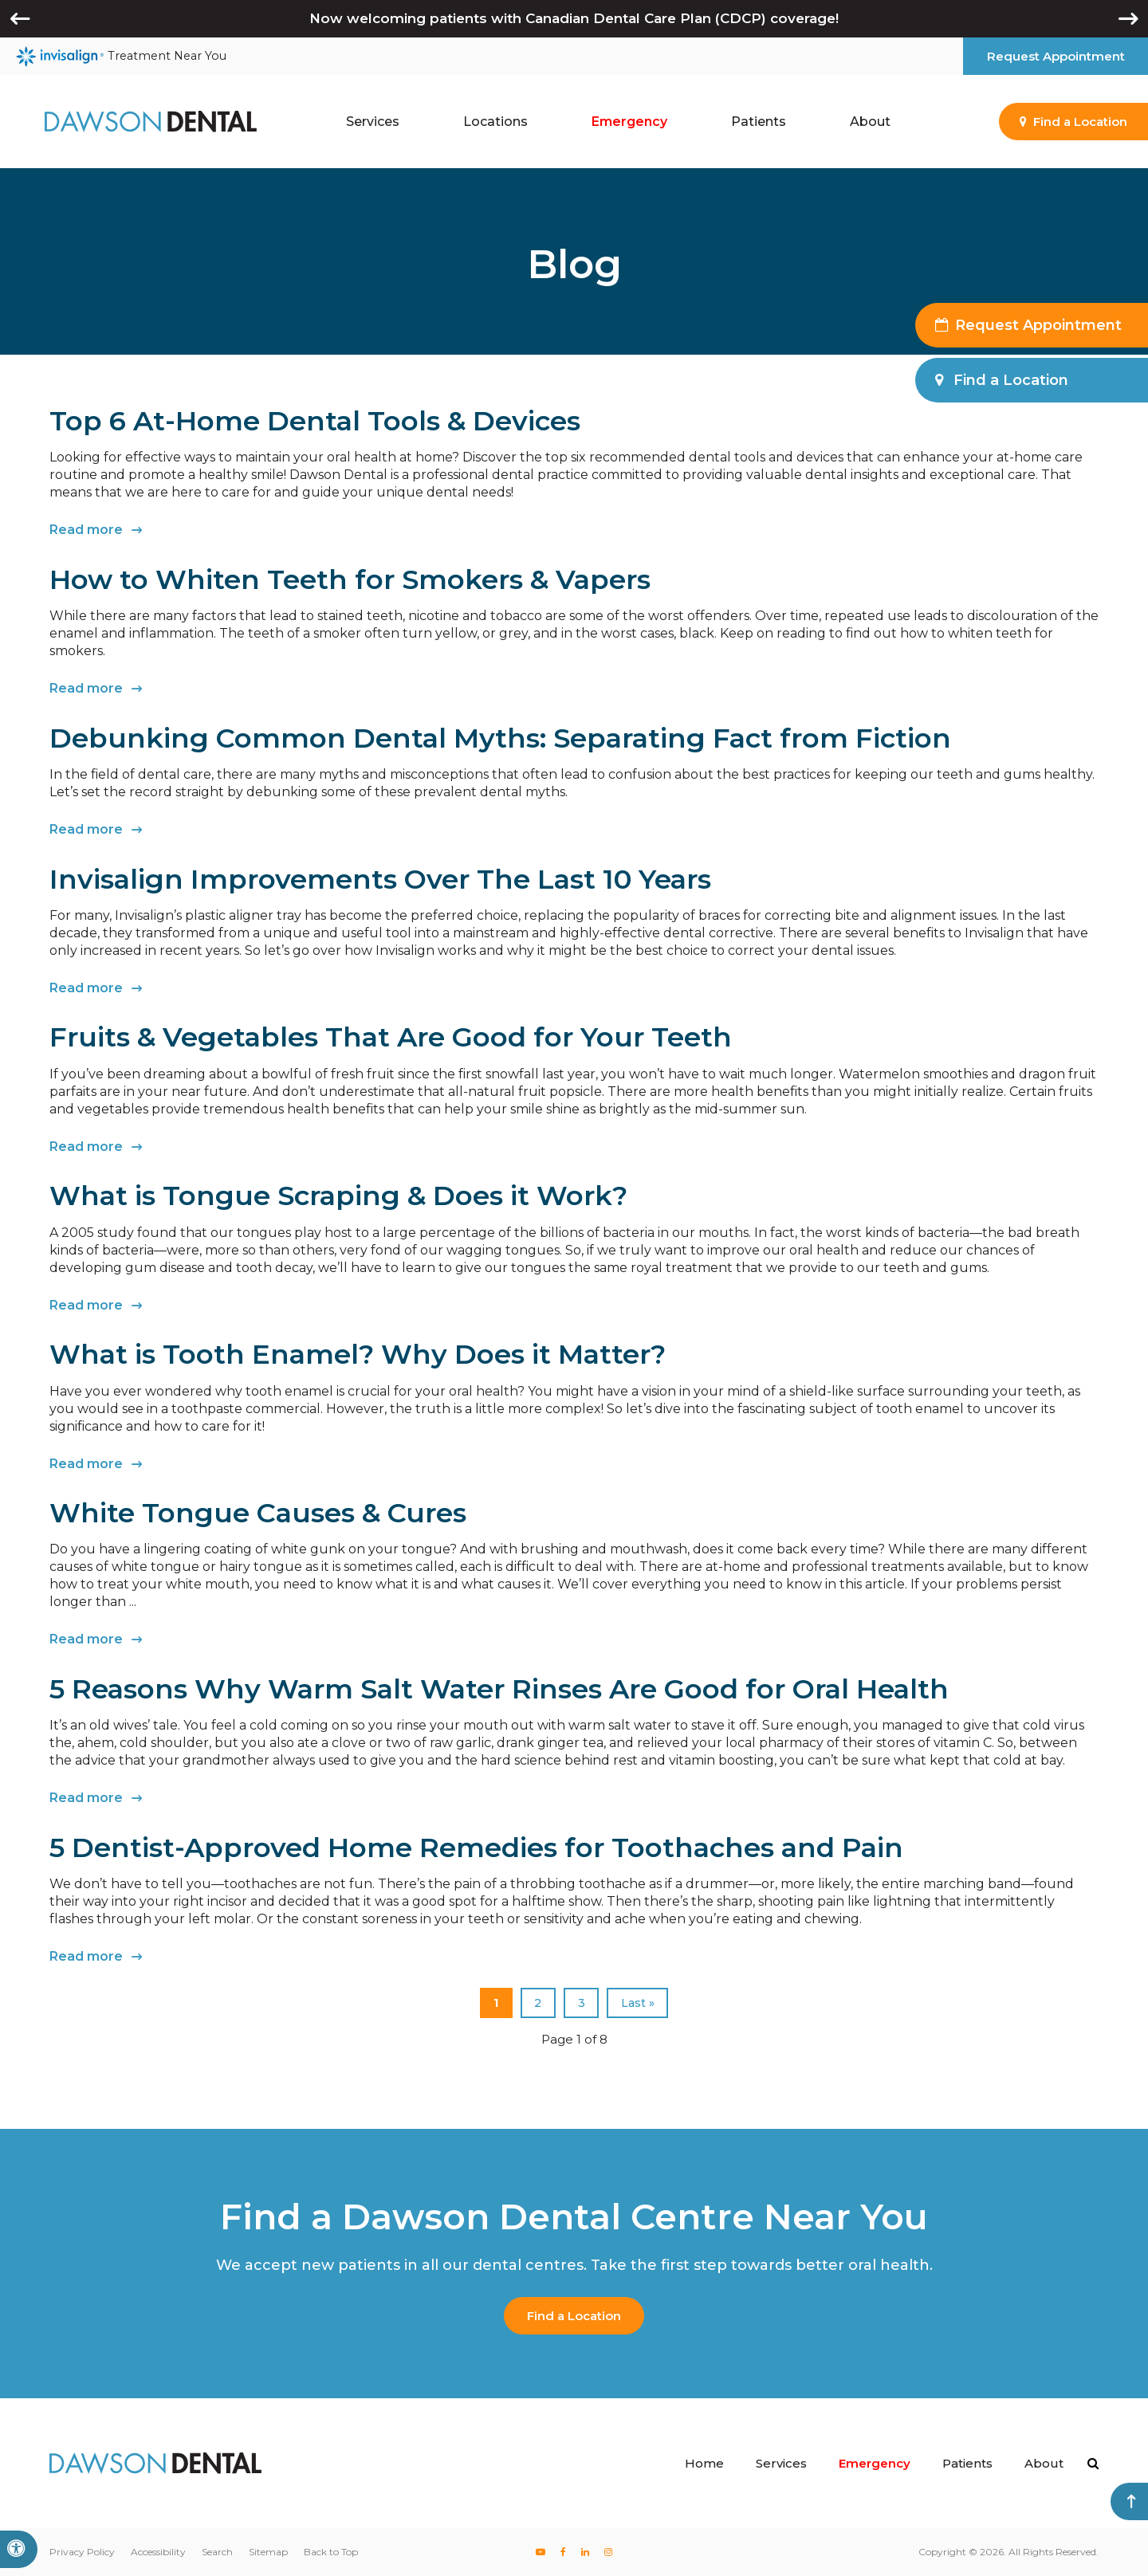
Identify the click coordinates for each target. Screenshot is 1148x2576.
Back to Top (331, 2552)
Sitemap (268, 2552)
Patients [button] (758, 121)
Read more (86, 529)
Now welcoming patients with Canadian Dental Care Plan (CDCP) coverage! (574, 18)
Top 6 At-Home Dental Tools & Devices (314, 421)
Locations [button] (495, 121)
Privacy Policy (82, 2552)
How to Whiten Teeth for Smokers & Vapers (350, 579)
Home (704, 2463)
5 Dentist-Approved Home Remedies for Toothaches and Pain (476, 1847)
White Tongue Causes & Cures (257, 1513)
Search (217, 2552)
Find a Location (574, 2315)
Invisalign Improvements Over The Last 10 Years (380, 879)
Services (781, 2463)
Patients (967, 2463)
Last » (638, 2003)
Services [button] (372, 121)
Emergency (629, 121)
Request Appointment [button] (1056, 56)
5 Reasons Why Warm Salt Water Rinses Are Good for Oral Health (499, 1689)
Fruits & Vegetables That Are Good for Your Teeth (390, 1037)
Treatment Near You (121, 56)
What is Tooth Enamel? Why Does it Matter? (357, 1354)
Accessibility (158, 2552)
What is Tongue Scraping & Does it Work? (338, 1195)
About (1043, 2463)
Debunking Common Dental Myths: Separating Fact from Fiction (500, 738)
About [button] (870, 121)
